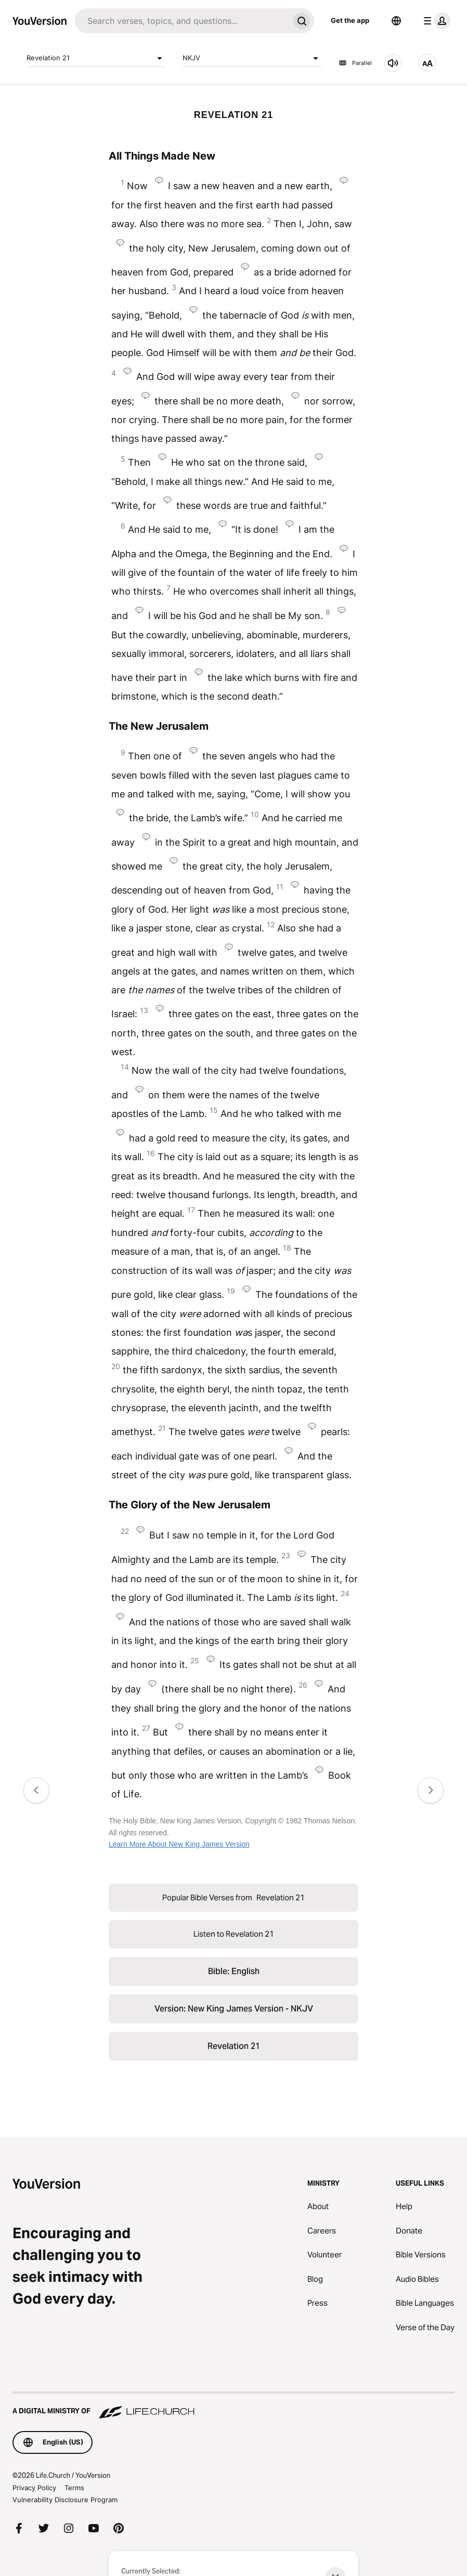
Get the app (350, 20)
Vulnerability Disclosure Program (65, 2499)
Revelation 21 (96, 58)
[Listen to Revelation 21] (393, 63)
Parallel (355, 63)
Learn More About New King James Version (179, 1844)
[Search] (182, 20)
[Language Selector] (396, 20)
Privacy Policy (34, 2487)
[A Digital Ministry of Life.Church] (233, 2406)
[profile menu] (435, 20)
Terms (74, 2487)
